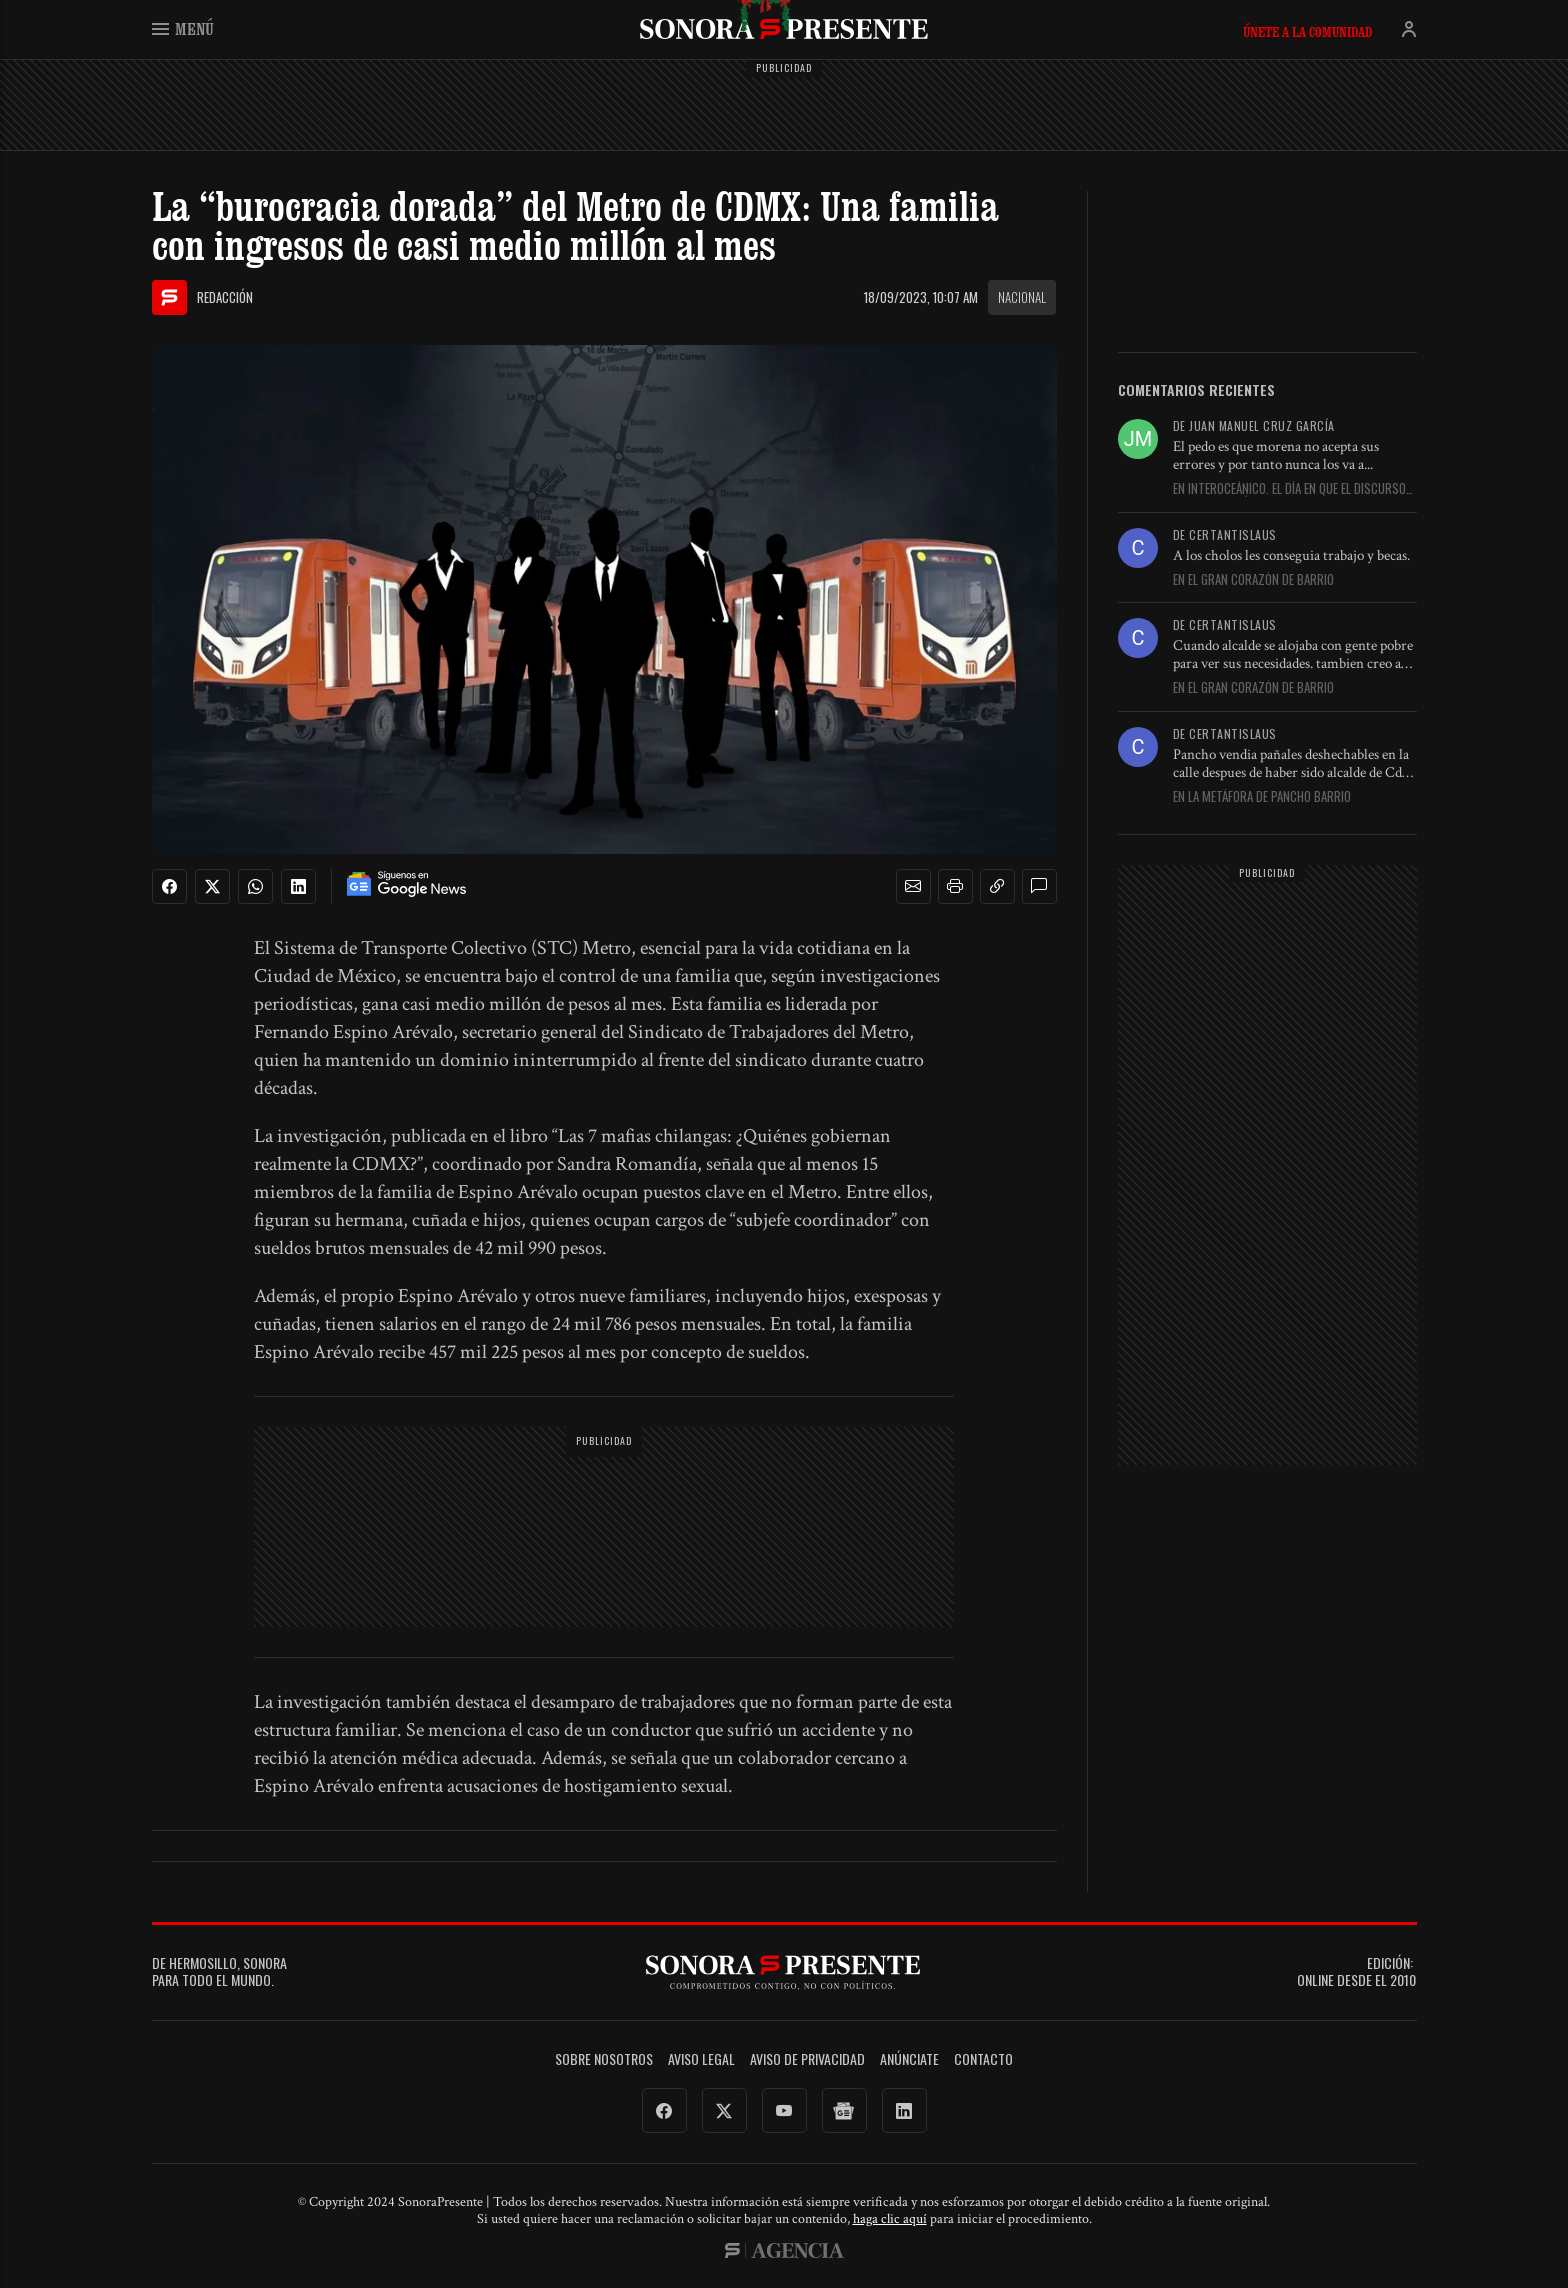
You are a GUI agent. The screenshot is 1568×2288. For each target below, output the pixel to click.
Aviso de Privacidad (807, 2059)
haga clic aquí (890, 2219)
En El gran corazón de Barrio (1253, 580)
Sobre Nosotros (604, 2059)
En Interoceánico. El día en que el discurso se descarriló (1289, 489)
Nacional (1022, 297)
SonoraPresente (784, 28)
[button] (913, 887)
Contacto (983, 2059)
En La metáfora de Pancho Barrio (1262, 797)
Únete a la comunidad (1307, 32)
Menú (183, 28)
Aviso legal (701, 2059)
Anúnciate (909, 2059)
